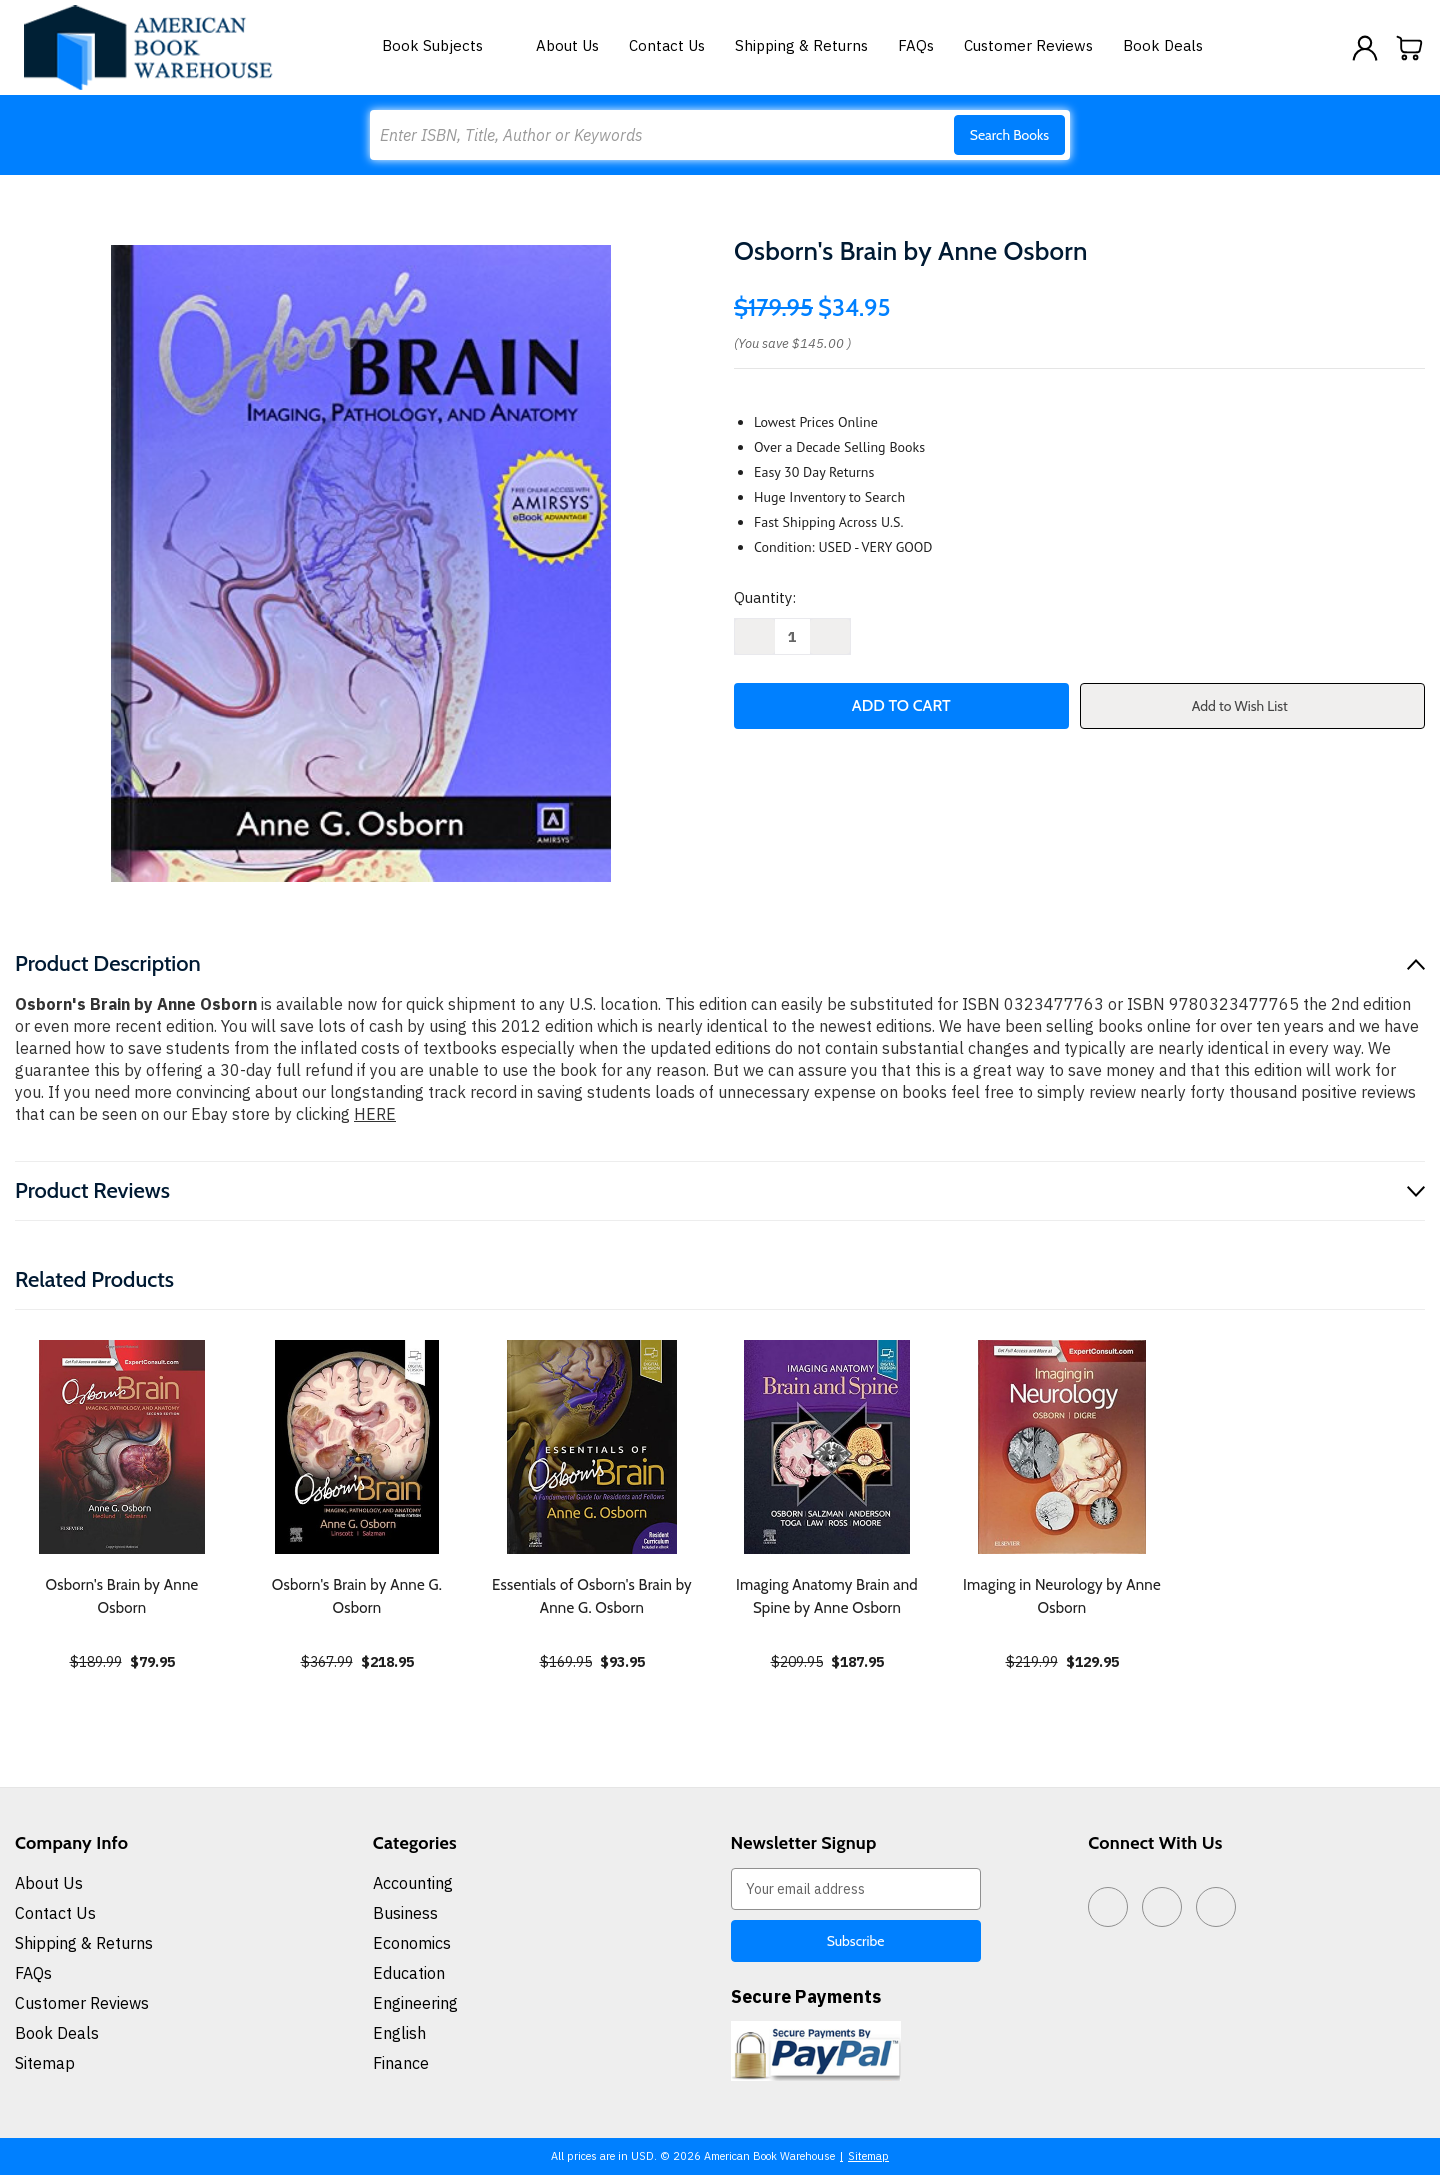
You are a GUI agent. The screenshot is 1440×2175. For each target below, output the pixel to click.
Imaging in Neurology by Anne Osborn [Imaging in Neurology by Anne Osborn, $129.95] (1062, 1596)
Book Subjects (444, 45)
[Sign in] (1365, 48)
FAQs (916, 45)
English (399, 2033)
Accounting (413, 1883)
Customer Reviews (1028, 45)
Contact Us (667, 45)
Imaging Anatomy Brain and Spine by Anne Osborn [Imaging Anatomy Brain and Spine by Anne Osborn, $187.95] (827, 1596)
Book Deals (1163, 45)
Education (409, 1973)
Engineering (415, 2003)
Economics (412, 1943)
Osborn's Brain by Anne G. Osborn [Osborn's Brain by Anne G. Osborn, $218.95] (357, 1596)
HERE (375, 1114)
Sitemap (45, 2063)
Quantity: (765, 597)
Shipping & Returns (801, 45)
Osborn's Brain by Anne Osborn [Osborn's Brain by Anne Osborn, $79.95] (121, 1596)
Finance (401, 2063)
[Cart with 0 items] (1410, 48)
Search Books (1009, 135)
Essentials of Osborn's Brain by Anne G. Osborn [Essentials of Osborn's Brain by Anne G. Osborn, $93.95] (592, 1596)
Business (405, 1913)
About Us (567, 45)
